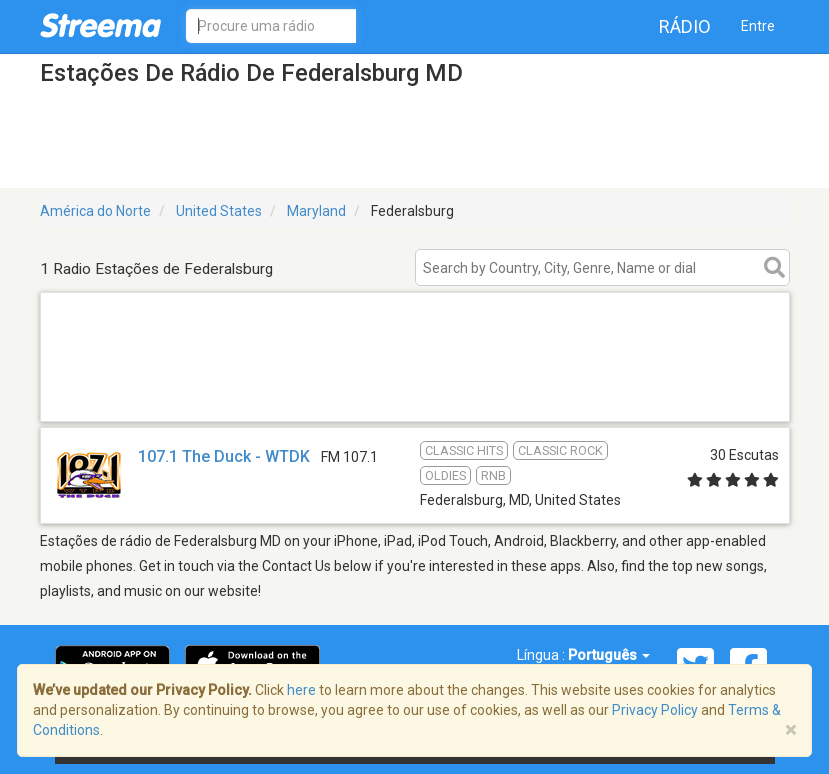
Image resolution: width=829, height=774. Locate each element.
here (301, 690)
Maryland (316, 211)
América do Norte (95, 211)
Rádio (685, 26)
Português (609, 655)
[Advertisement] (415, 395)
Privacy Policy (655, 710)
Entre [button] (758, 26)
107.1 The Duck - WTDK (224, 456)
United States (219, 211)
